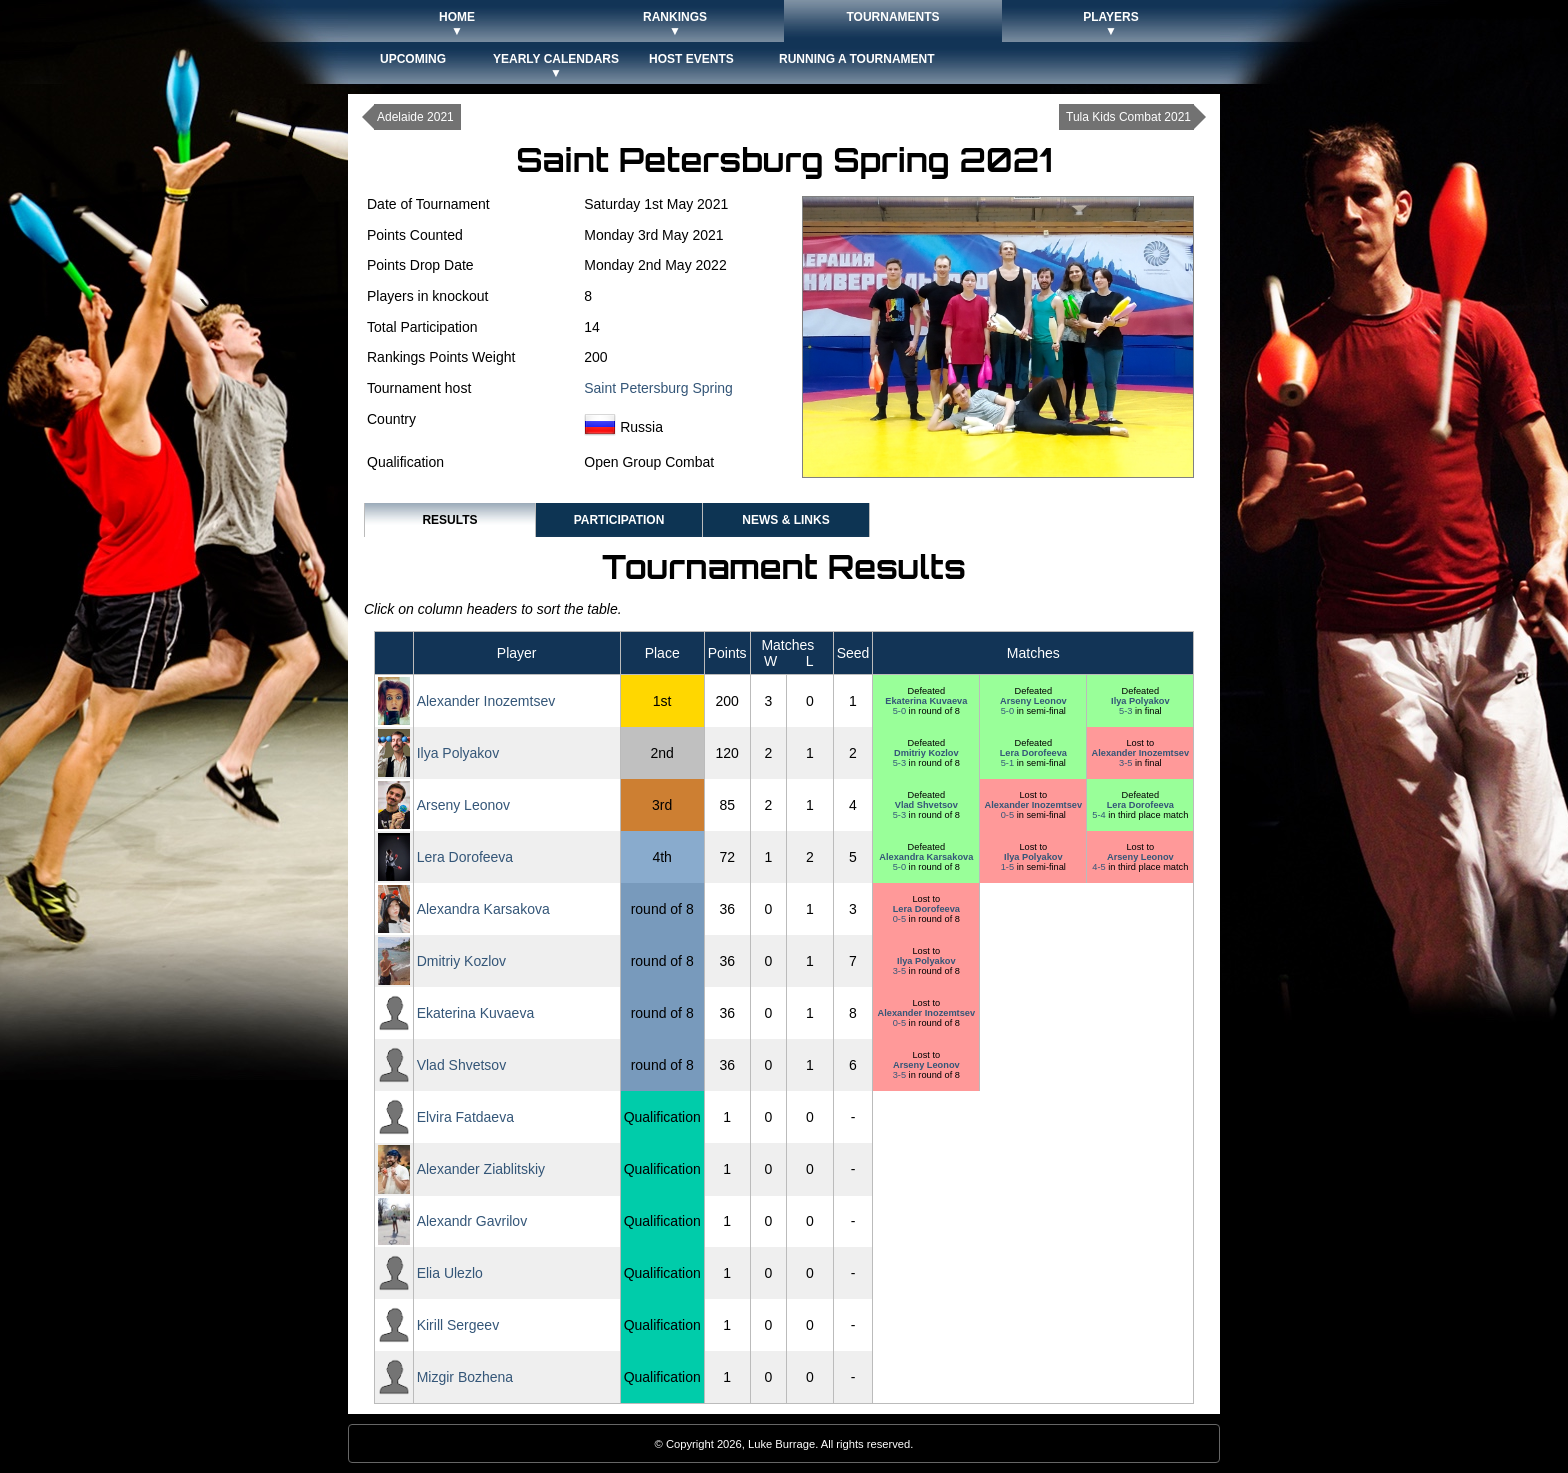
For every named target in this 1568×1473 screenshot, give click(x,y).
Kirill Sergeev (458, 1325)
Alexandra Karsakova (926, 857)
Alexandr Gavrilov (472, 1221)
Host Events (691, 59)
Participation (619, 520)
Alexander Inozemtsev (486, 701)
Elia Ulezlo (450, 1273)
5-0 (901, 711)
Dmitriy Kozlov (926, 753)
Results (449, 520)
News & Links (785, 520)
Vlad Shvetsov (926, 805)
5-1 (1009, 763)
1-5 (1009, 867)
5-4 (1100, 815)
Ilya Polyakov (1140, 701)
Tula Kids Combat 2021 (1128, 117)
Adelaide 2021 (415, 117)
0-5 (1009, 815)
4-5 (1100, 867)
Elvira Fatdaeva (465, 1117)
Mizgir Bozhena (465, 1377)
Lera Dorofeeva (1033, 753)
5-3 (1127, 711)
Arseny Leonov (1033, 701)
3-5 (1127, 763)
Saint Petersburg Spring (658, 388)
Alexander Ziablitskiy (481, 1169)
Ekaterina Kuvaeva (926, 701)
